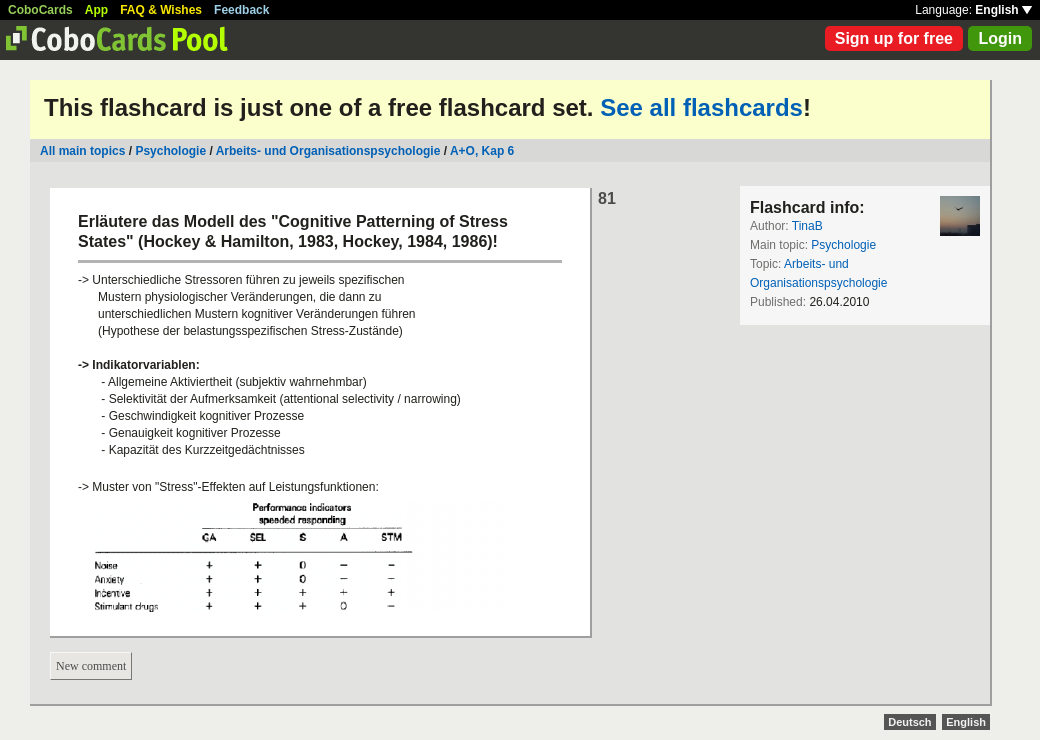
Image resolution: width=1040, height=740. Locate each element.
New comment (91, 666)
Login (1000, 38)
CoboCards (40, 10)
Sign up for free (894, 38)
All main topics (82, 151)
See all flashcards (701, 107)
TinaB (807, 226)
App (96, 10)
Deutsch (909, 722)
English (1003, 10)
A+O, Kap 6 (482, 151)
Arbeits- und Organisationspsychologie (328, 151)
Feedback (241, 10)
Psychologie (170, 151)
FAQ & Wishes (161, 10)
